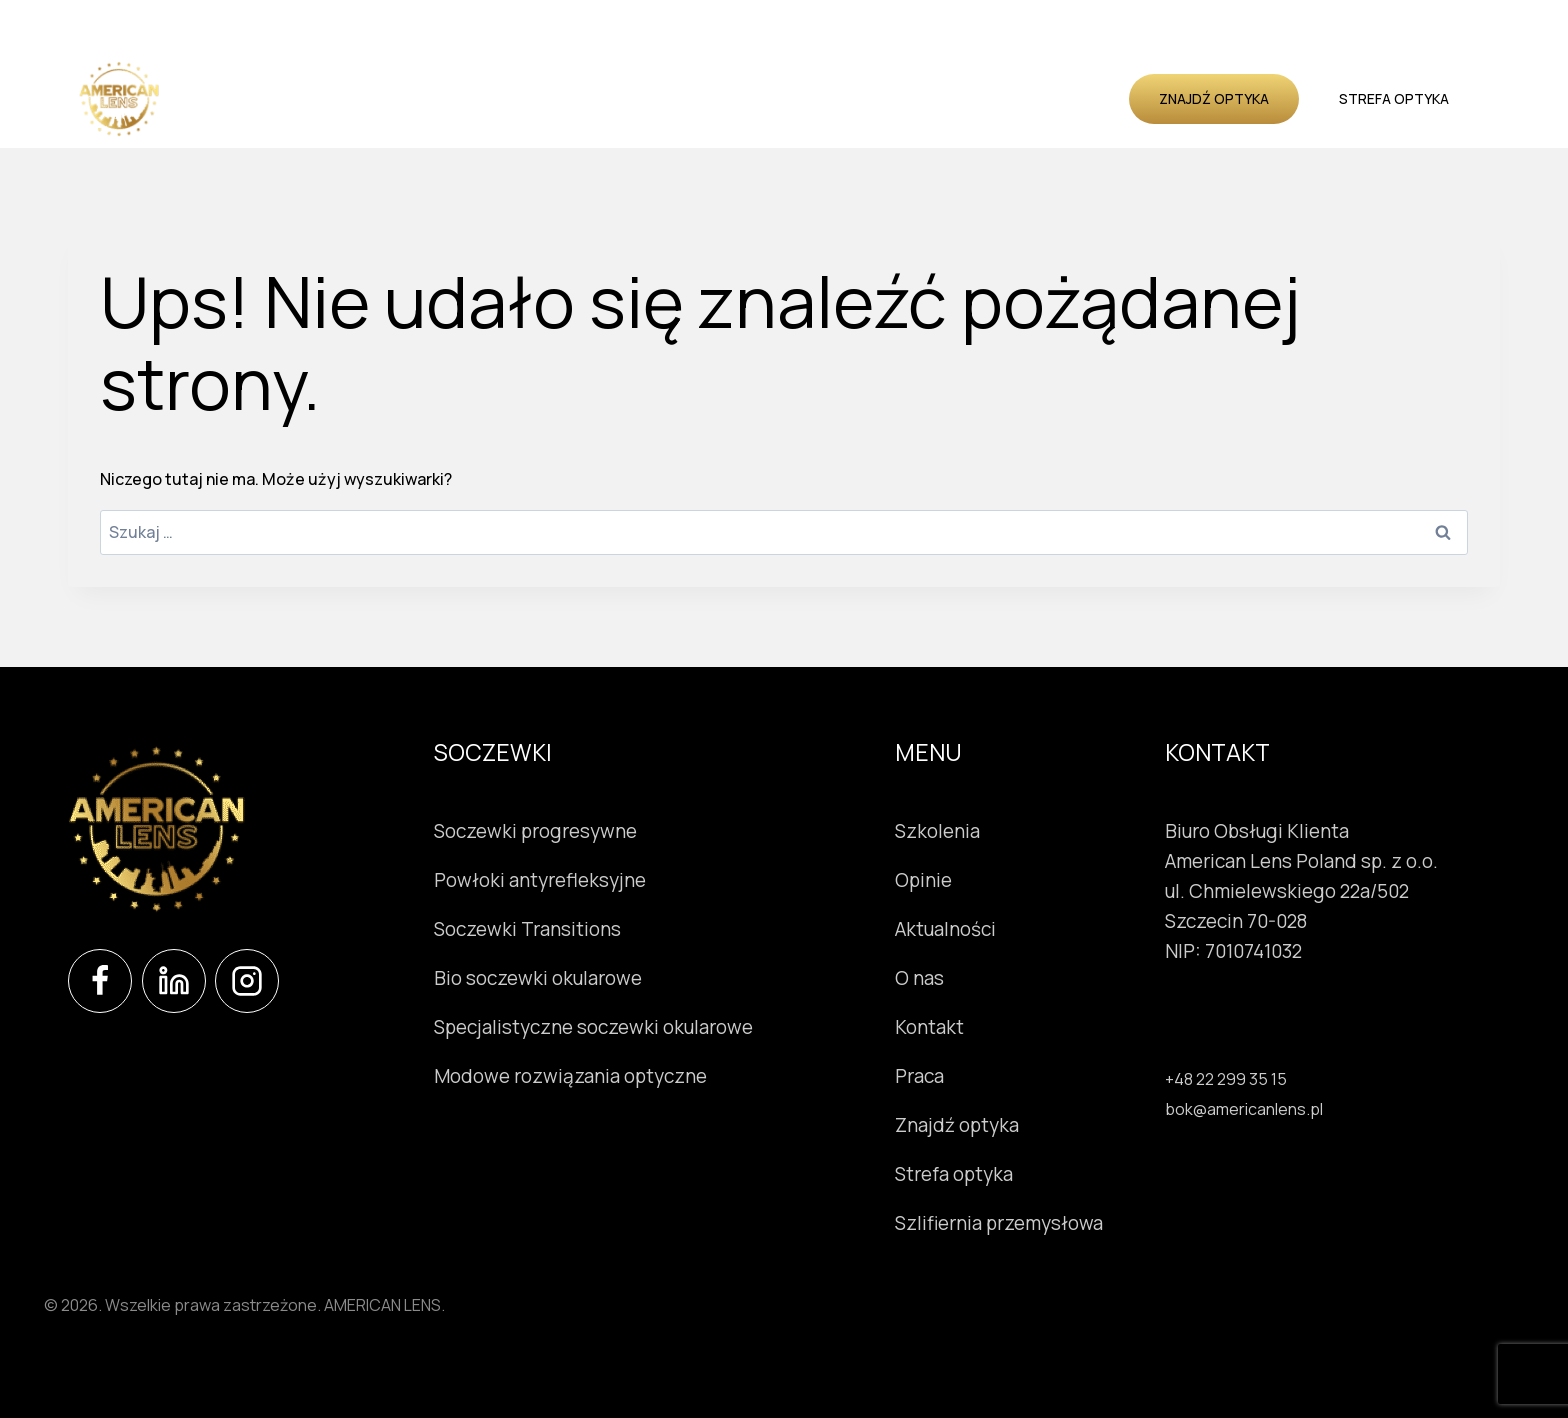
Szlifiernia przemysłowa (1003, 1223)
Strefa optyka (1394, 98)
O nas (1014, 98)
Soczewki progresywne (535, 831)
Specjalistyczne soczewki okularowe (593, 1027)
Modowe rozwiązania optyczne (570, 1076)
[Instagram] (247, 981)
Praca (923, 1076)
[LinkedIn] (174, 981)
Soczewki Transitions (527, 929)
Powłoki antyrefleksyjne (540, 880)
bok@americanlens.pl (1244, 1109)
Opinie (838, 98)
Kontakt (1086, 98)
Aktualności (926, 98)
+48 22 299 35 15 (1226, 1079)
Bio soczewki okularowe (538, 978)
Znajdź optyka (1214, 98)
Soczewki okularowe (407, 98)
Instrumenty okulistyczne (605, 98)
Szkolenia (761, 98)
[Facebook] (100, 981)
